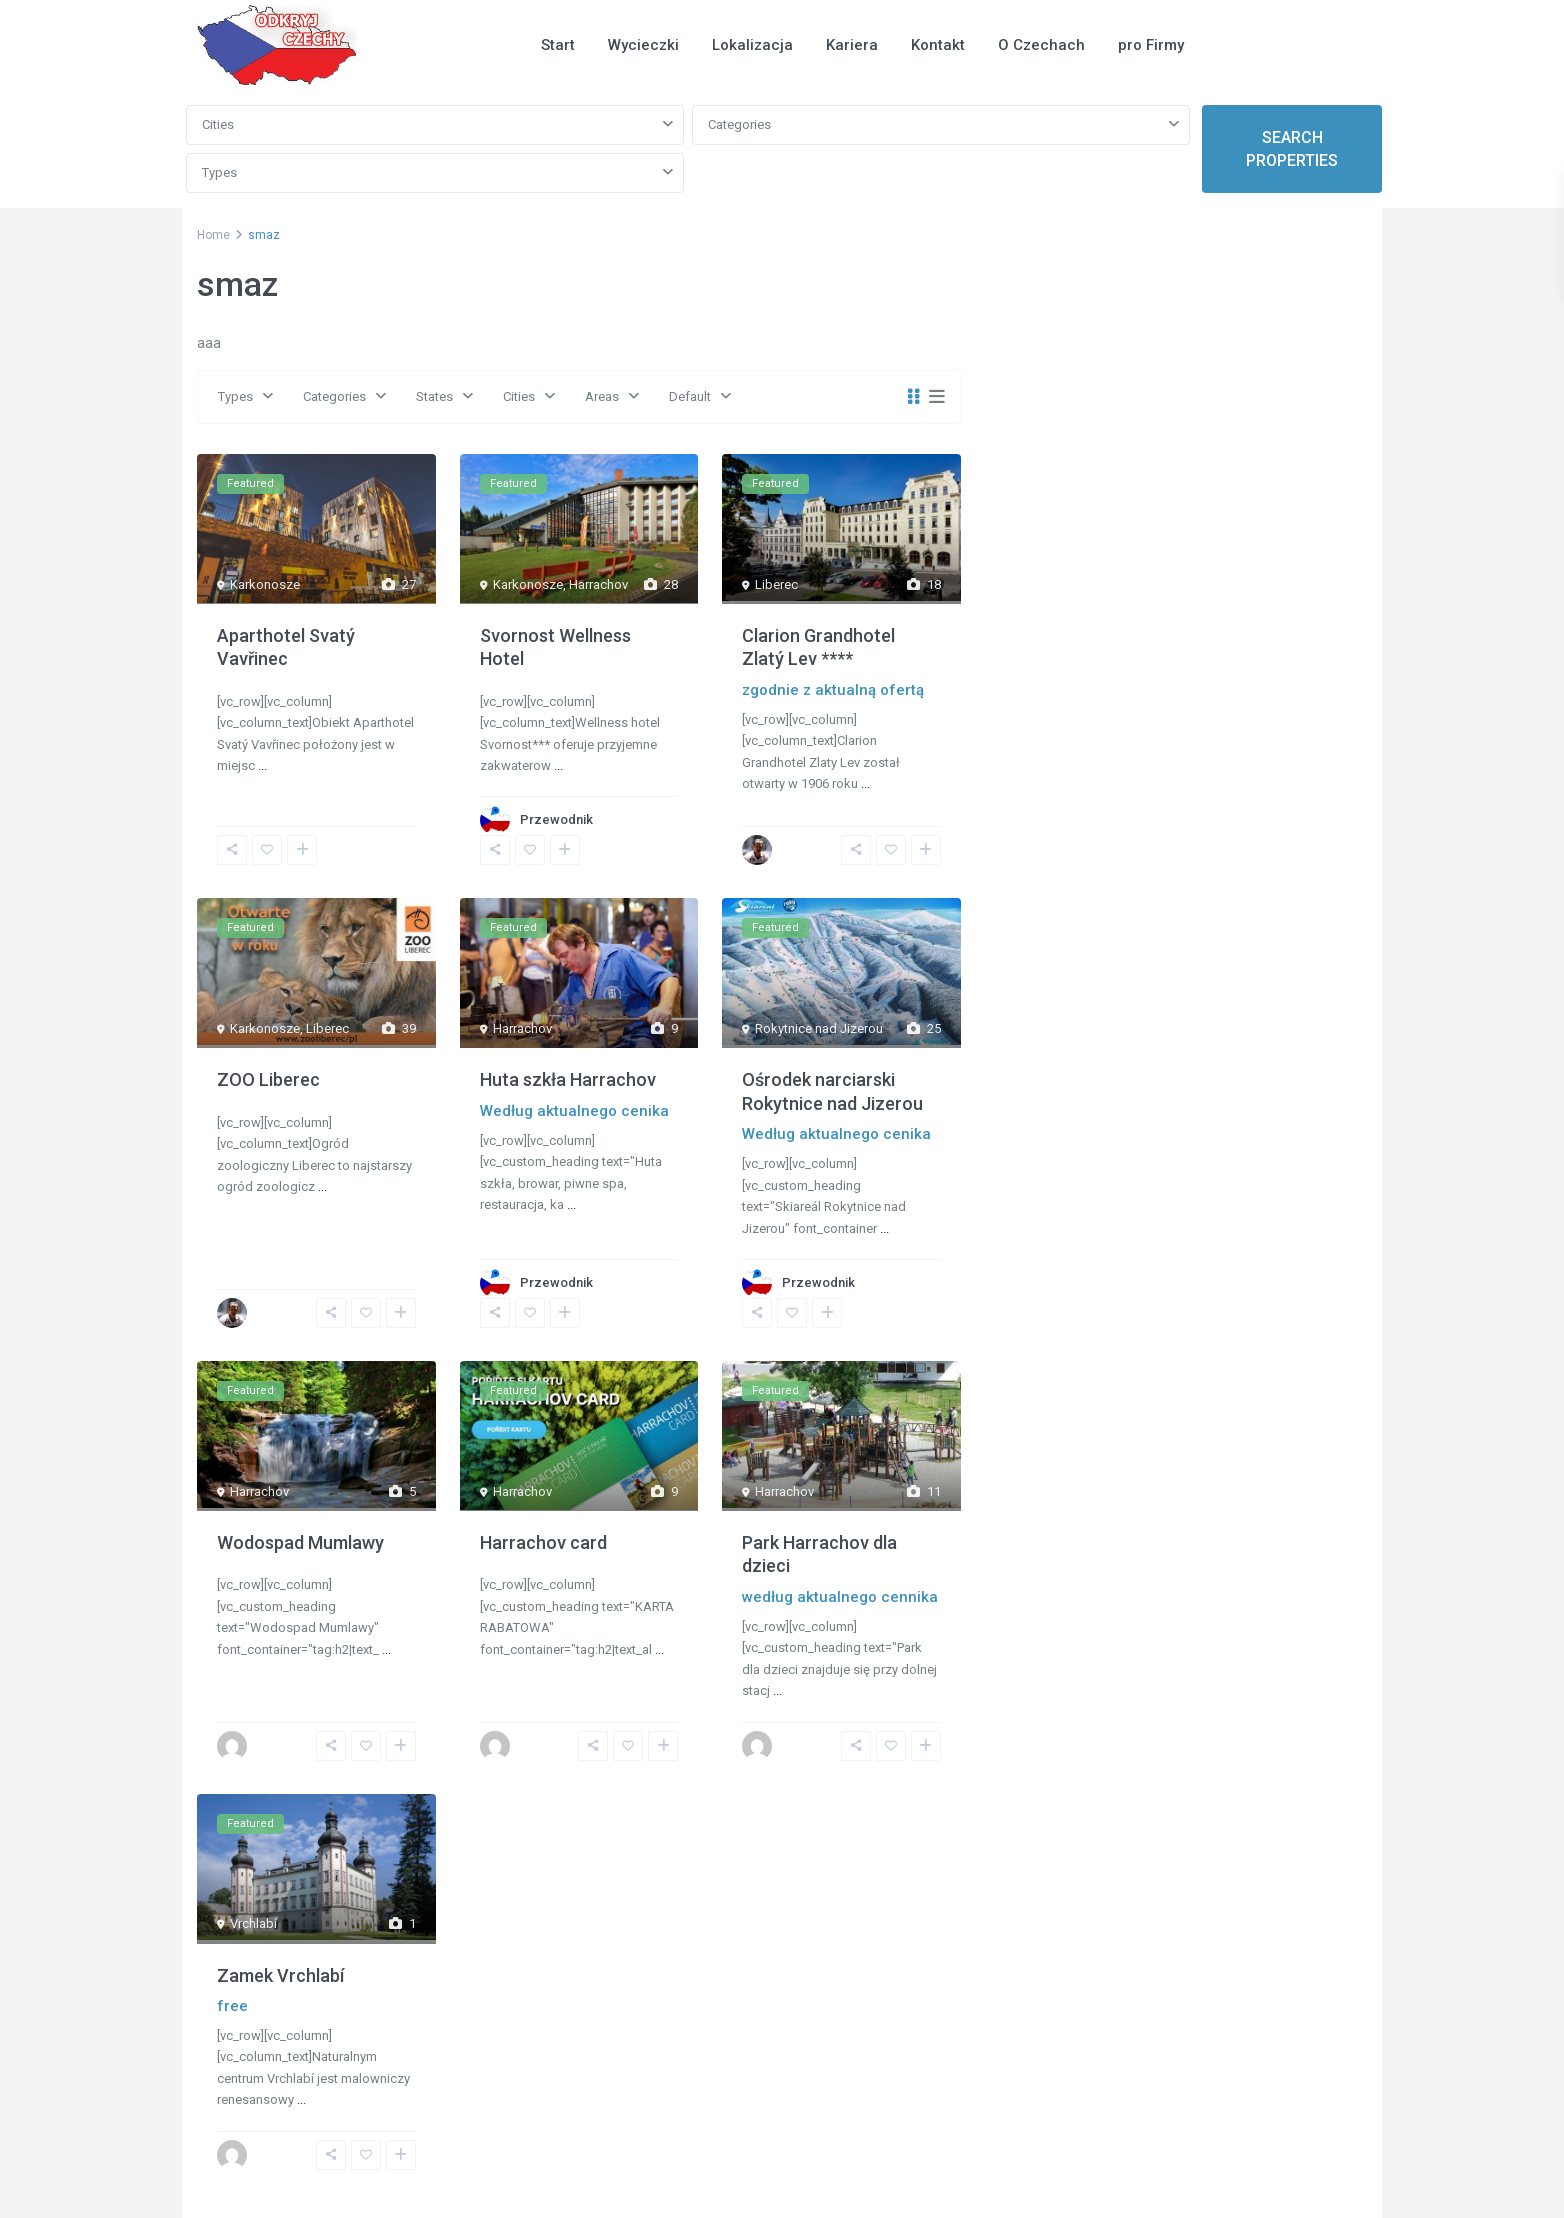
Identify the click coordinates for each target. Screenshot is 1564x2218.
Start (558, 45)
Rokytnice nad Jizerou (819, 1028)
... (262, 765)
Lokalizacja (752, 45)
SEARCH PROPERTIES (1292, 149)
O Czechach (1041, 45)
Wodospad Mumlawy (300, 1542)
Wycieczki (643, 45)
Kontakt (938, 45)
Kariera (852, 45)
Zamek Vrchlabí (280, 1975)
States (434, 396)
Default (690, 396)
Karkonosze (265, 584)
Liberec (776, 584)
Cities (218, 124)
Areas (602, 396)
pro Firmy (1151, 45)
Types (219, 172)
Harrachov (598, 584)
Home (213, 235)
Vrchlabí (253, 1923)
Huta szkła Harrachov (568, 1079)
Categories (739, 124)
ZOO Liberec (268, 1079)
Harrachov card (543, 1542)
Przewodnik (556, 819)
